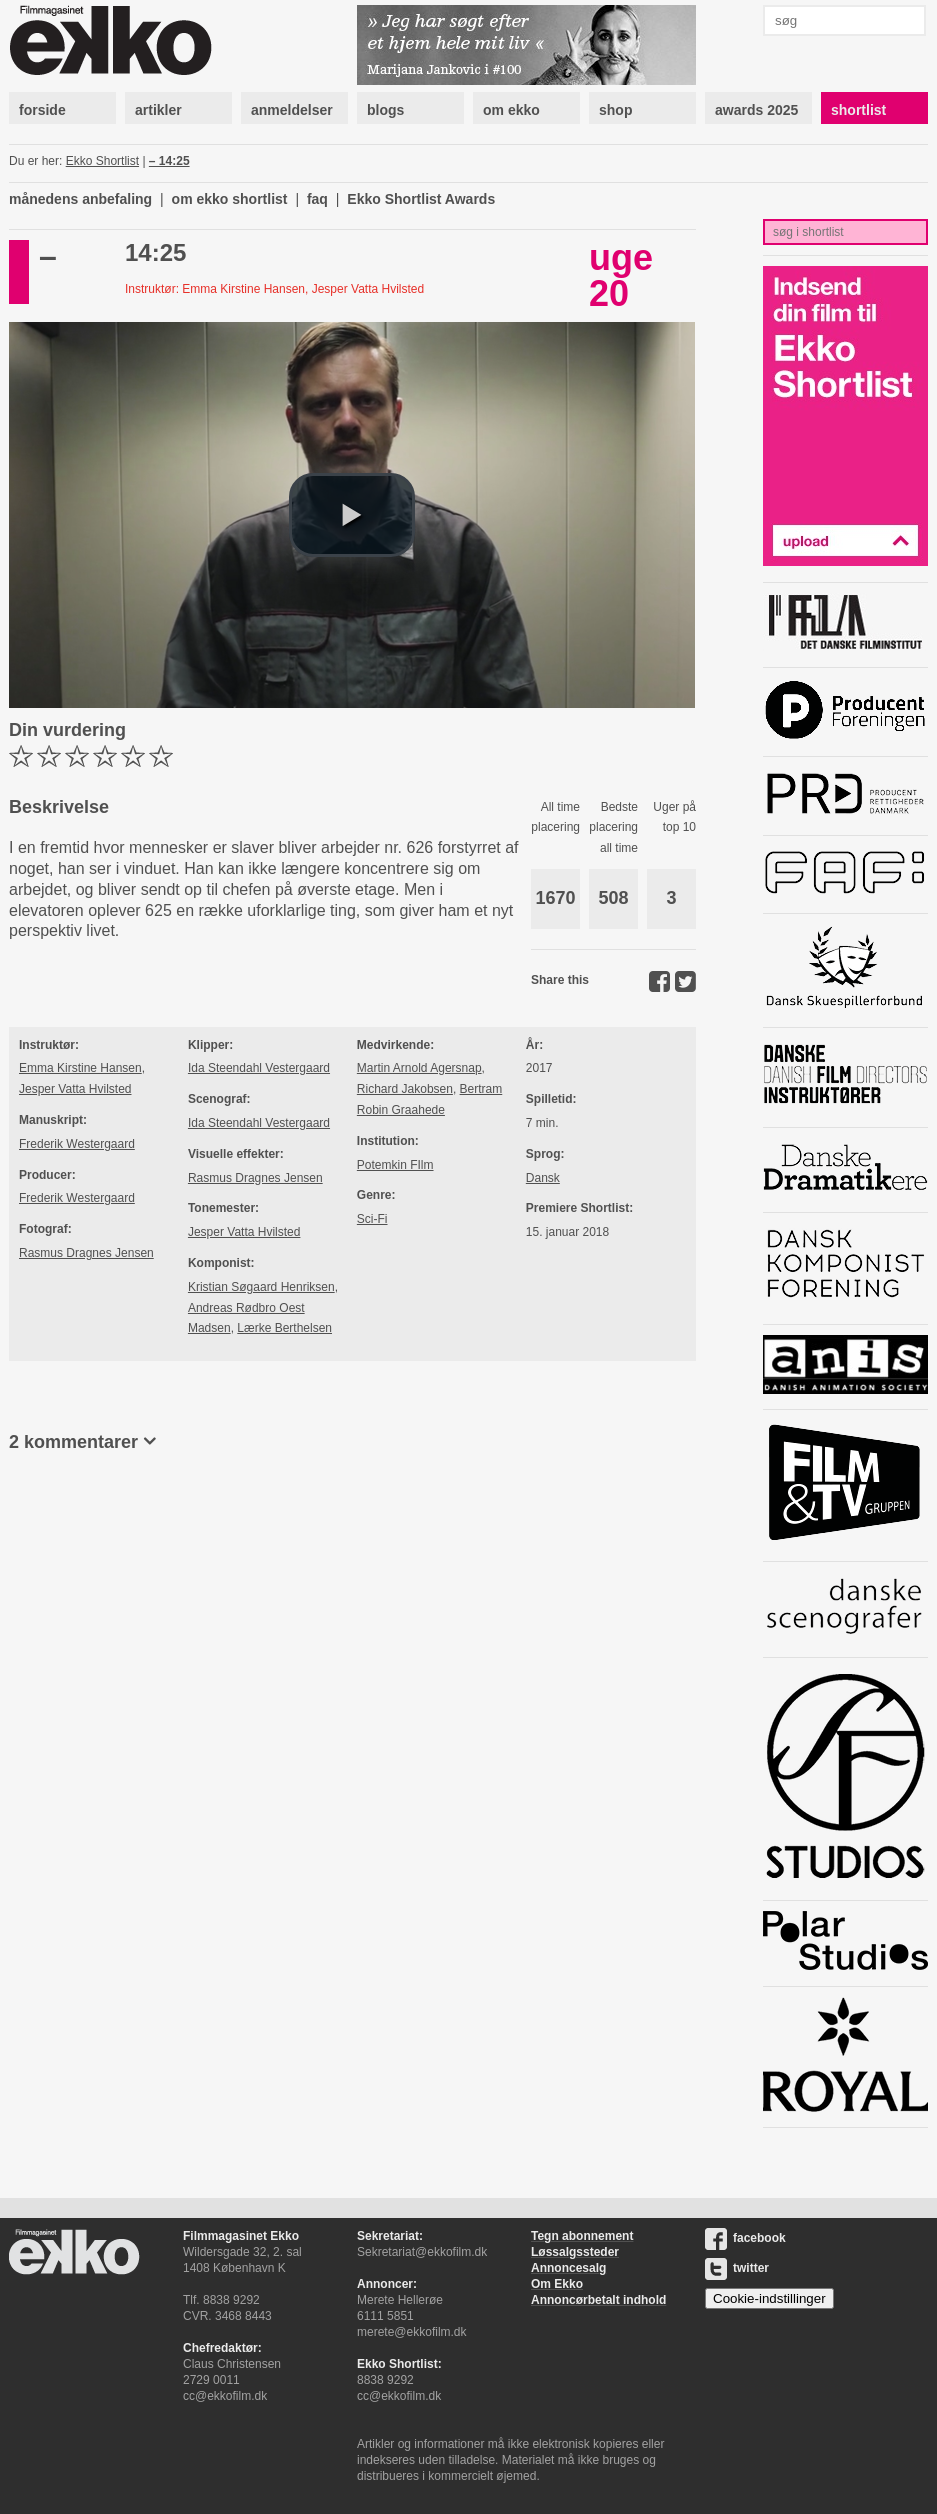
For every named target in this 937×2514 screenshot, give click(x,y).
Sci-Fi (372, 1219)
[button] (352, 515)
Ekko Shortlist (102, 161)
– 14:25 (169, 161)
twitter (737, 2268)
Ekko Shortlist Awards (421, 199)
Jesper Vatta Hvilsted (75, 1089)
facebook (745, 2238)
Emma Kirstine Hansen (80, 1068)
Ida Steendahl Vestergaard (259, 1068)
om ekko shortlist (230, 199)
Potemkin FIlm (395, 1165)
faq (317, 199)
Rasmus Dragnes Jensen (86, 1253)
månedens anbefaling (80, 199)
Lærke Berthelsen (284, 1328)
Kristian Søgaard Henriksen (261, 1287)
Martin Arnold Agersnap (419, 1068)
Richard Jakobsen (405, 1089)
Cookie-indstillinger (769, 2298)
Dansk (543, 1178)
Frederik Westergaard (77, 1144)
